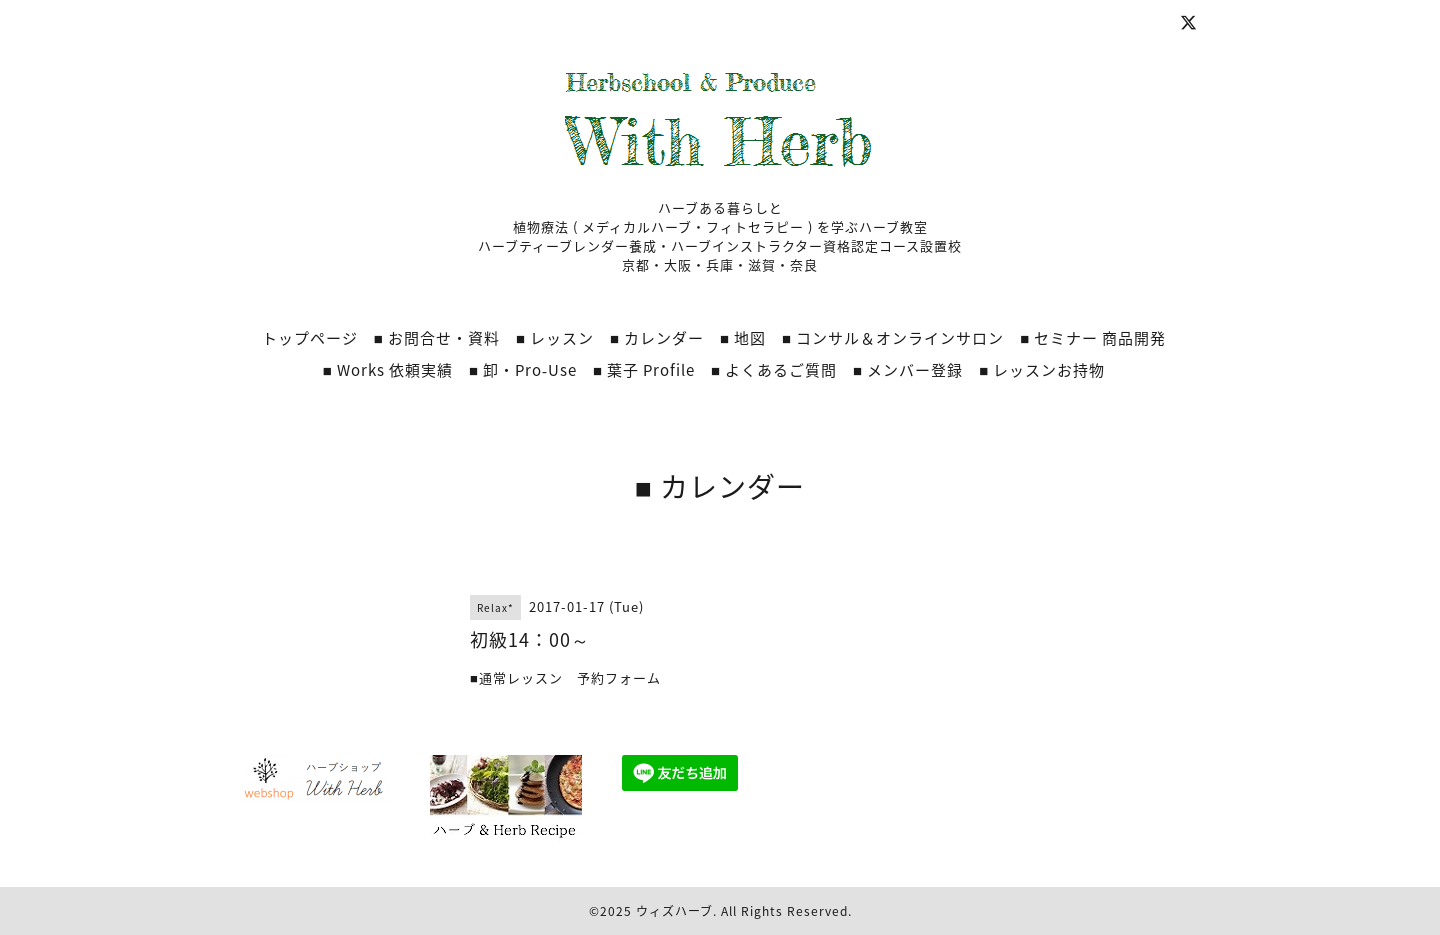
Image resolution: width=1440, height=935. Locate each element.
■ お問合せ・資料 (437, 338)
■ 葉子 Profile (644, 370)
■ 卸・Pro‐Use (523, 370)
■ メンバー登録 (908, 370)
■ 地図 (743, 338)
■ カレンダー (657, 338)
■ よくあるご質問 (774, 370)
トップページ (310, 338)
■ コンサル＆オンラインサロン (893, 338)
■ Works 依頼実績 (388, 370)
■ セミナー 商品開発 (1093, 338)
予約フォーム (612, 677)
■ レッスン (555, 338)
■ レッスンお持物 (1042, 370)
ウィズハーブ (674, 911)
